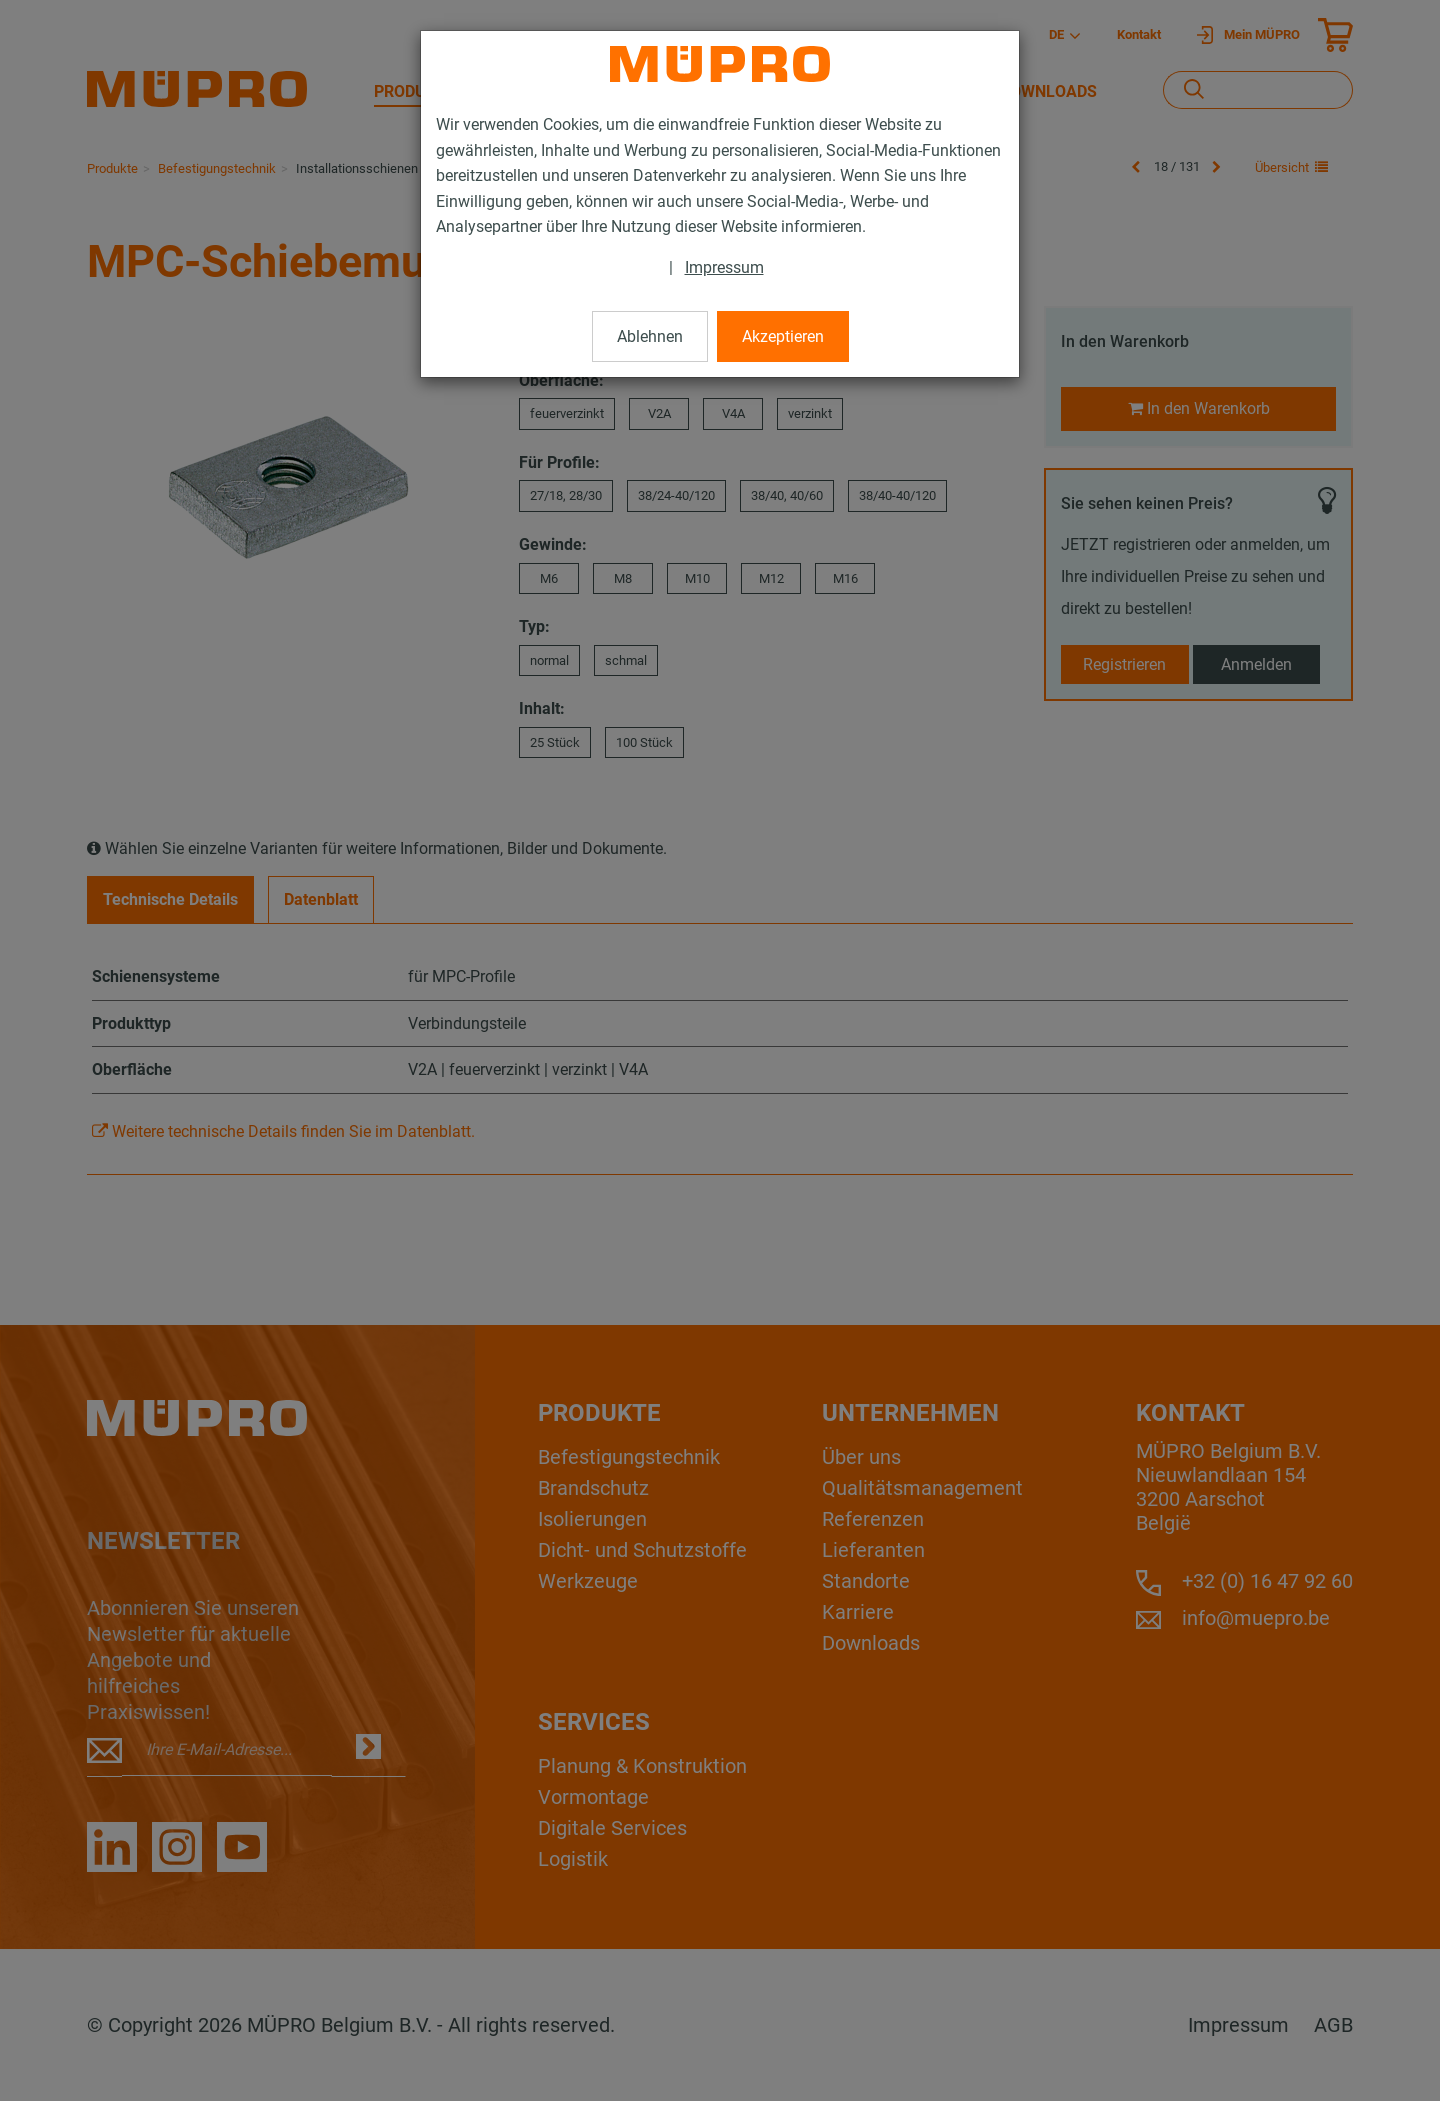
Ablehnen (650, 336)
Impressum (724, 267)
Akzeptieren (783, 336)
